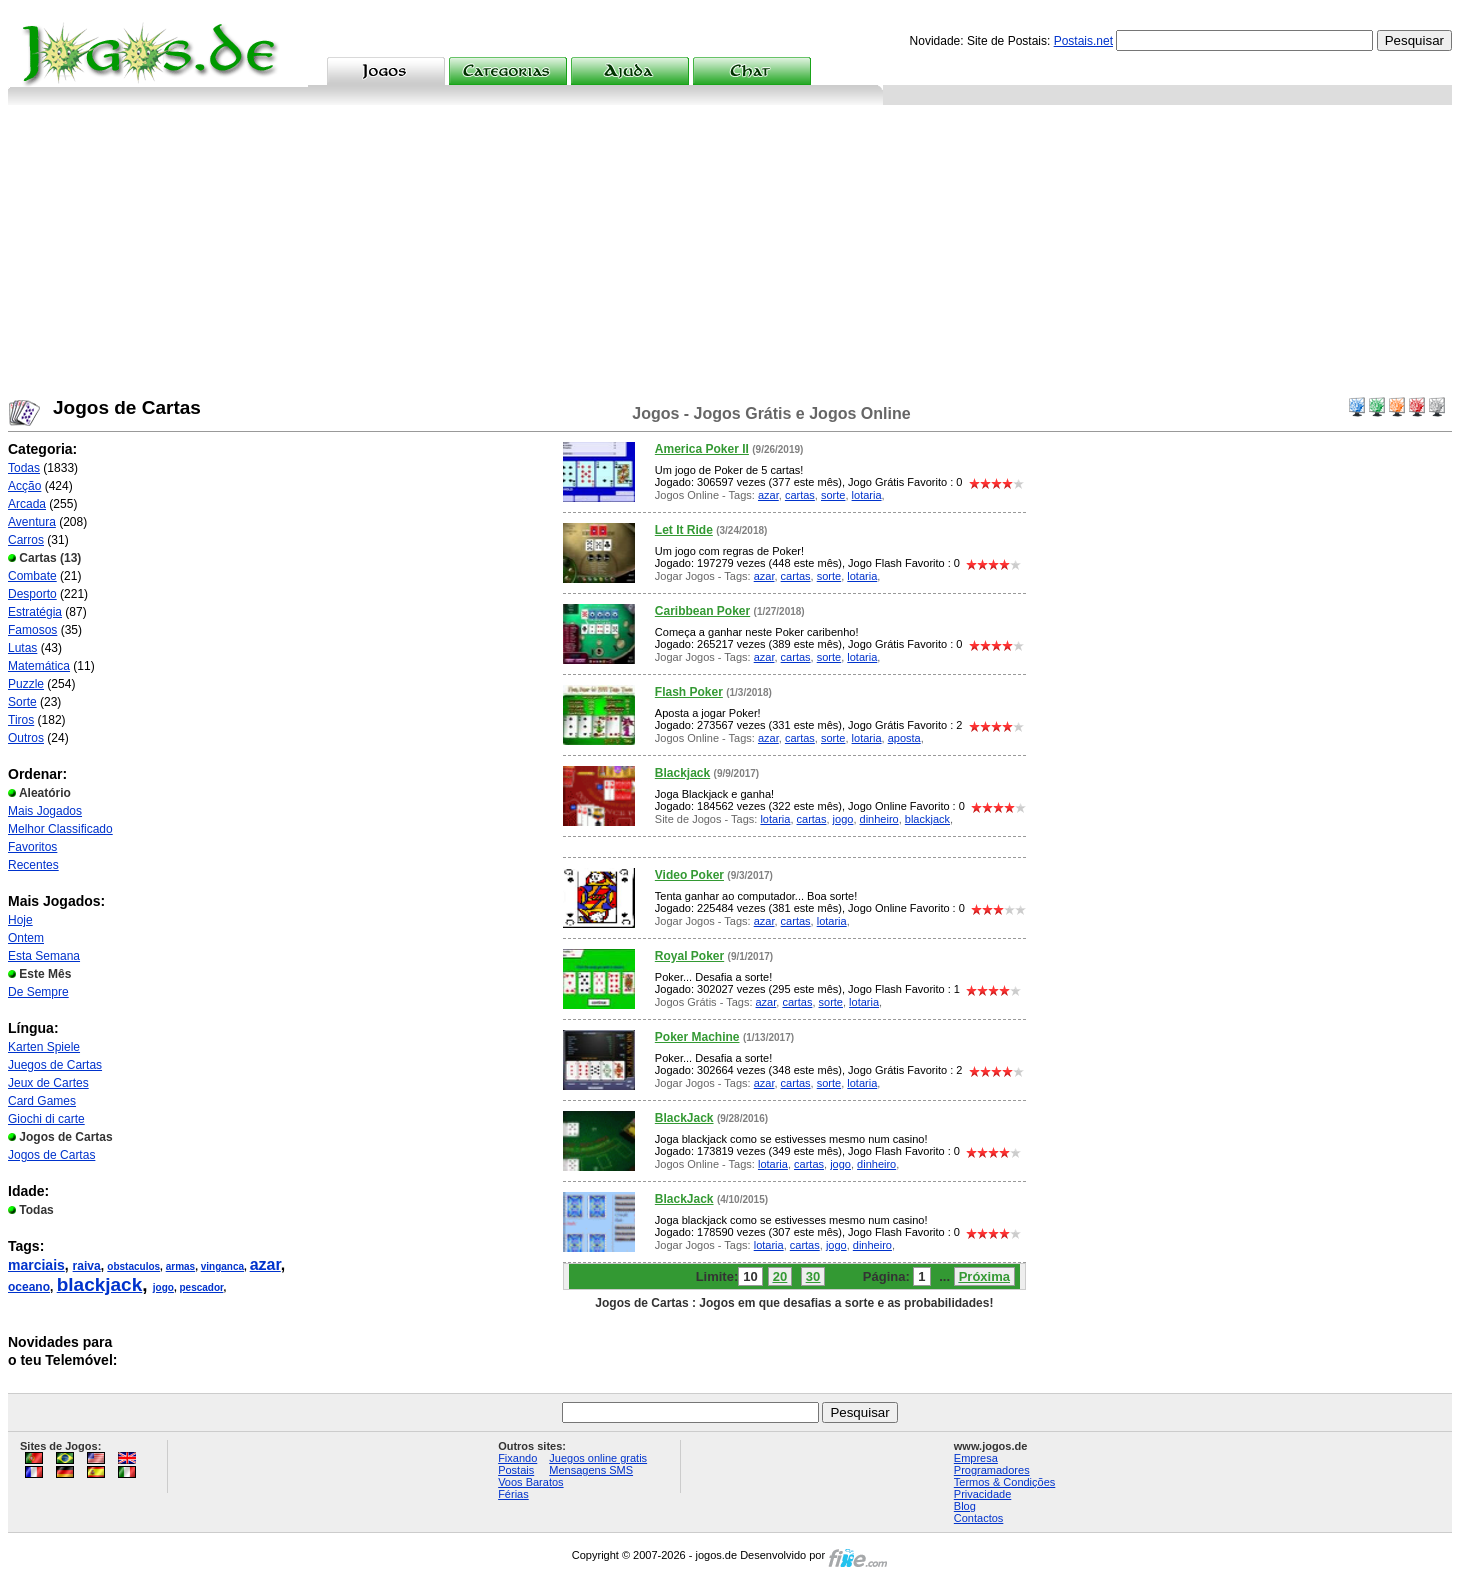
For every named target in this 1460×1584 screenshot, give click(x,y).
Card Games (42, 1101)
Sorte (22, 702)
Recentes (33, 865)
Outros (26, 738)
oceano (29, 1287)
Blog (965, 1506)
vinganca (222, 1266)
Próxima (984, 1276)
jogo (163, 1287)
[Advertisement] (730, 255)
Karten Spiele (44, 1047)
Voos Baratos (530, 1482)
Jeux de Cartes (48, 1083)
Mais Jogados (45, 811)
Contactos (979, 1518)
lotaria (867, 495)
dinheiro (879, 819)
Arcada (27, 504)
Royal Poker (689, 956)
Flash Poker (689, 692)
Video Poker (689, 875)
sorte (833, 495)
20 (780, 1276)
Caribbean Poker (702, 611)
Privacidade (982, 1494)
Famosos (32, 630)
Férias (513, 1494)
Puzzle (26, 684)
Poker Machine (697, 1037)
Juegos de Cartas (55, 1065)
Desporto (32, 594)
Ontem (26, 938)
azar (265, 1264)
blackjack (100, 1284)
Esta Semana (44, 956)
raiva (87, 1266)
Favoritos (32, 847)
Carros (26, 540)
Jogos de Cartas (51, 1155)
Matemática (39, 666)
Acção (24, 486)
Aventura (32, 522)
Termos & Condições (1005, 1482)
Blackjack (682, 773)
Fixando (517, 1458)
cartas (800, 495)
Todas (24, 468)
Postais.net (1083, 41)
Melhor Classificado (60, 829)
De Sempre (38, 992)
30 (813, 1276)
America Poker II (702, 449)
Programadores (992, 1470)
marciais (36, 1265)
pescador (202, 1287)
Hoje (20, 920)
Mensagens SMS (591, 1470)
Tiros (21, 720)
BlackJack (684, 1118)
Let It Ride (684, 530)
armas (180, 1266)
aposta (904, 738)
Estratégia (35, 612)
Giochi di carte (46, 1119)
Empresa (976, 1458)
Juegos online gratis (598, 1458)
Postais (516, 1470)
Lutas (22, 648)
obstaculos (133, 1266)
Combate (32, 576)
